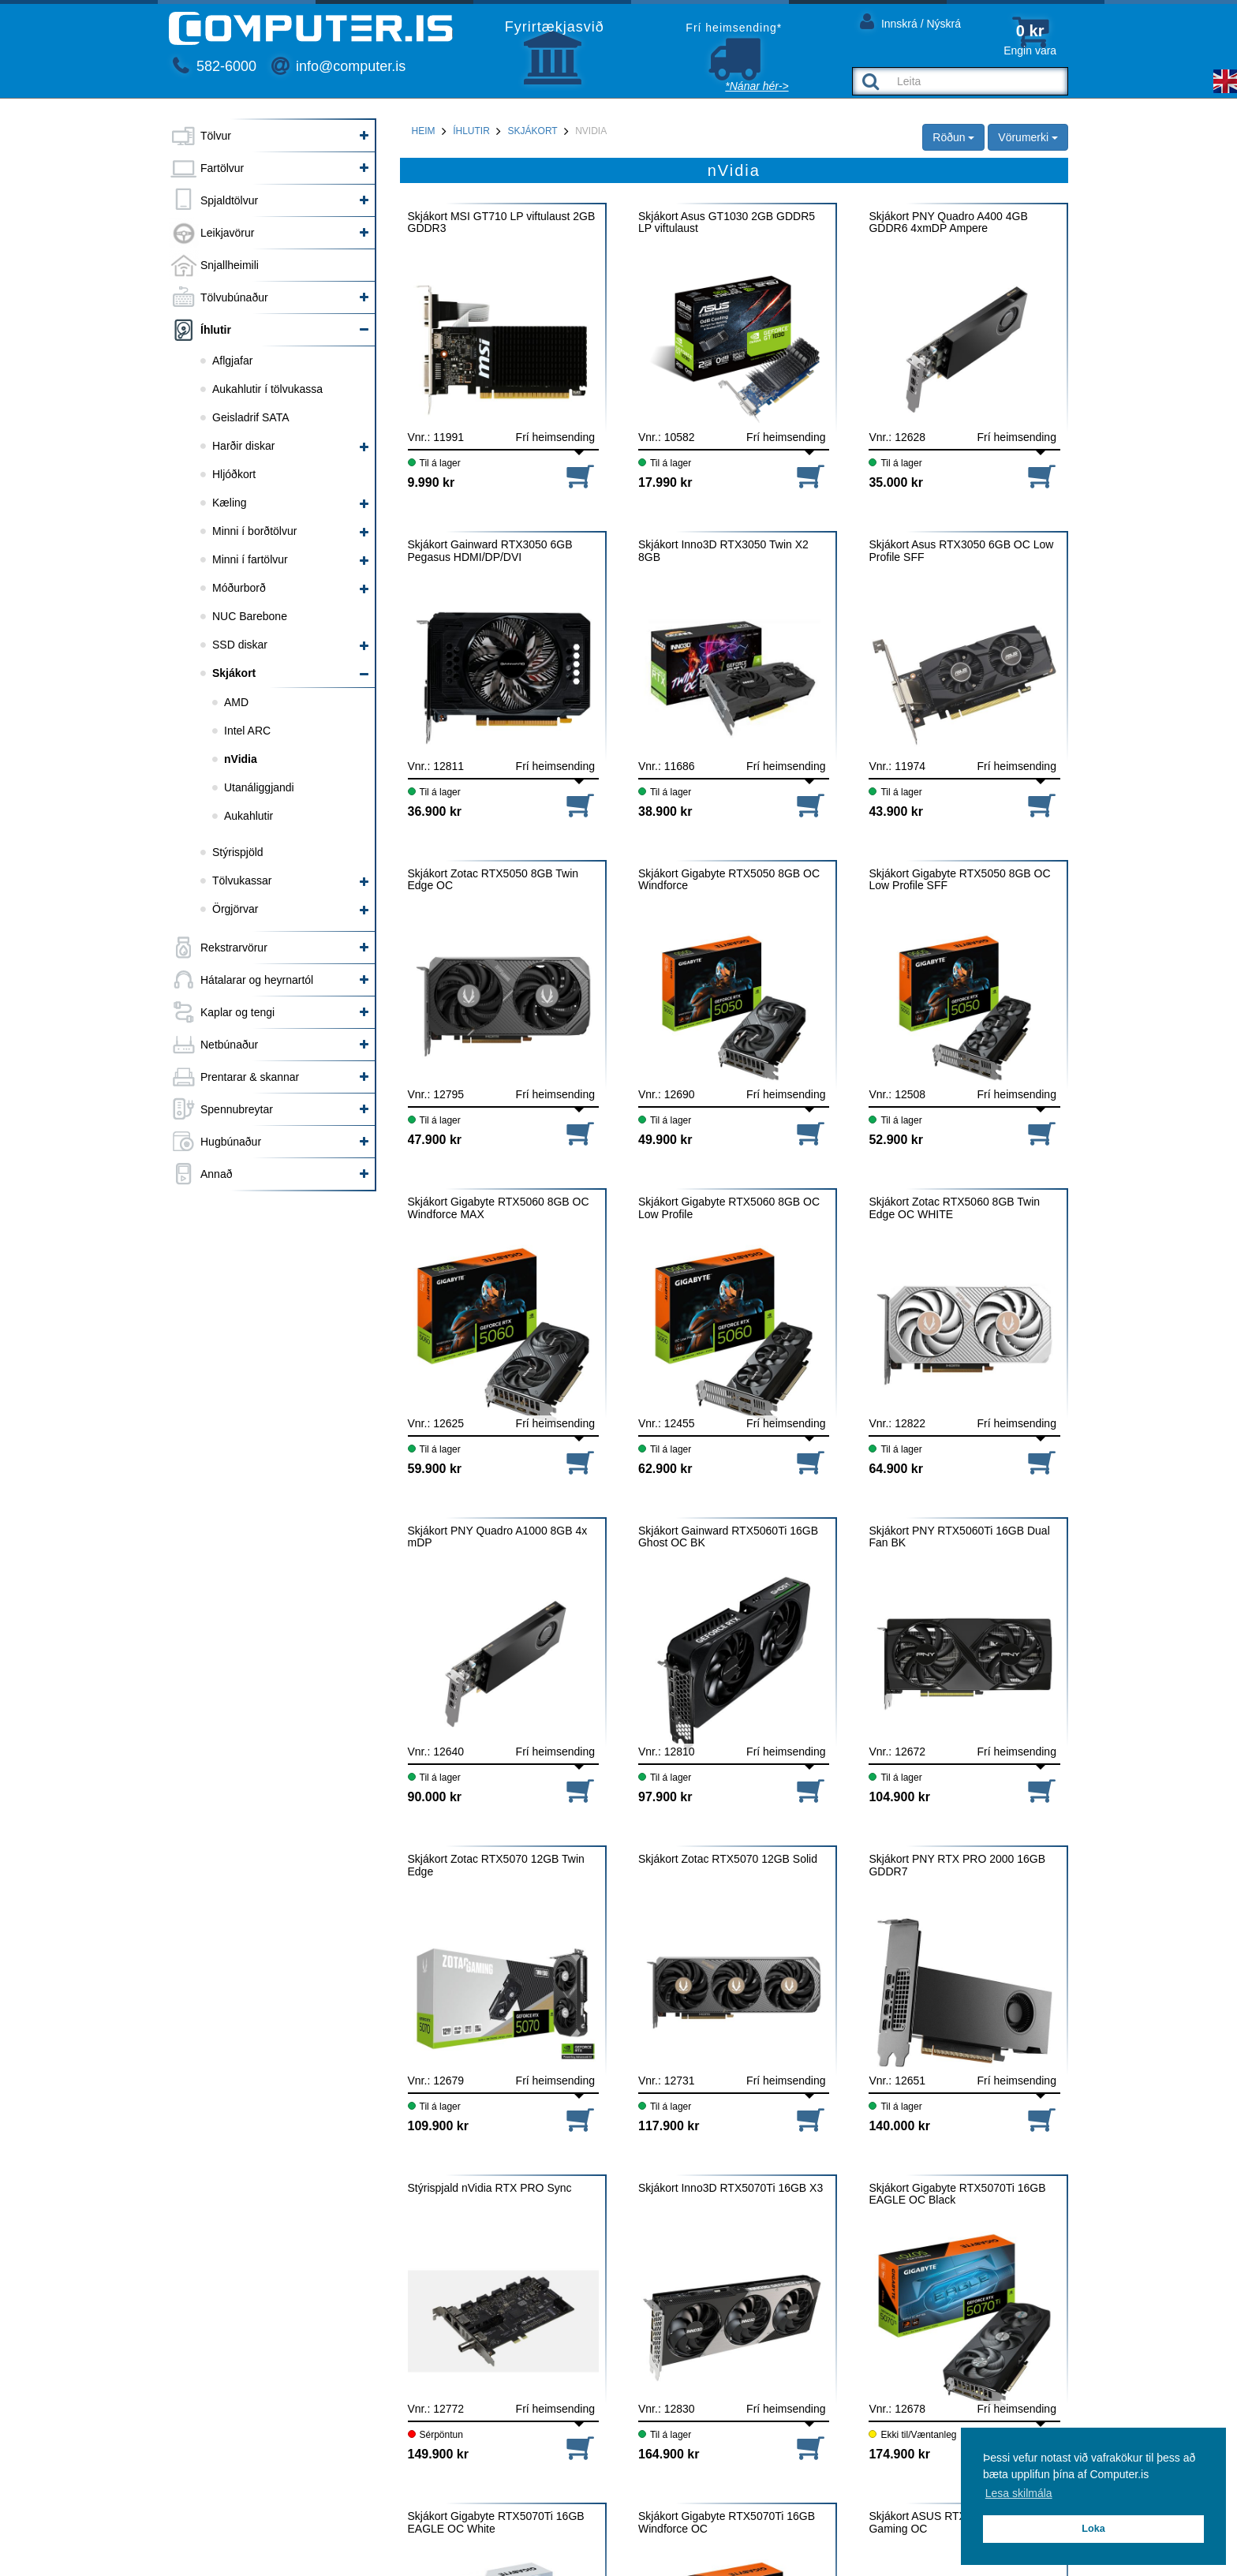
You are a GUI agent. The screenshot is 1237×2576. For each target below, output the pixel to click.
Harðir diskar (243, 445)
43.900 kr (896, 811)
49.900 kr (665, 1139)
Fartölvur (222, 168)
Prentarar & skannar (249, 1077)
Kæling (229, 502)
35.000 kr (896, 482)
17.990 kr (665, 482)
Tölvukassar (241, 880)
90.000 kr (435, 1797)
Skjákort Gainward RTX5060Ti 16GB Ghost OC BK (728, 1537)
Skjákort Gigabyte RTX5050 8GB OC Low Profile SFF (959, 880)
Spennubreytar (236, 1109)
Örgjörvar (235, 909)
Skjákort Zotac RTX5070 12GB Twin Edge (496, 1865)
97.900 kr (665, 1797)
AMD (236, 702)
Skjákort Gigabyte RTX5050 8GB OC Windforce (729, 880)
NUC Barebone (249, 616)
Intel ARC (247, 730)
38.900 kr (665, 811)
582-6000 (214, 66)
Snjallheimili (229, 265)
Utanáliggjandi (259, 787)
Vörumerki (1028, 137)
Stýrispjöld (237, 852)
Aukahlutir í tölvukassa (267, 389)
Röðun (953, 137)
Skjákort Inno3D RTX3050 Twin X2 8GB (723, 551)
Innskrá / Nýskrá (910, 21)
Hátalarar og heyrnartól (256, 980)
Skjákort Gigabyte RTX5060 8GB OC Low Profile (729, 1208)
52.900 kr (896, 1139)
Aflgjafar (232, 360)
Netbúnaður (229, 1044)
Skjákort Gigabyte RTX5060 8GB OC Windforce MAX (498, 1208)
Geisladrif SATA (251, 417)
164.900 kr (668, 2454)
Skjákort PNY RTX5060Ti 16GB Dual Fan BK (959, 1537)
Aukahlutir (248, 815)
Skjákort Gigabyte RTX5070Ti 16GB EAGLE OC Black (957, 2194)
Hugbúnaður (230, 1141)
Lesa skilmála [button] (1018, 2493)
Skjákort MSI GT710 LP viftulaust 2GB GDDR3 (502, 222)
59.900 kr (435, 1468)
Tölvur (215, 135)
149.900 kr (438, 2454)
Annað (216, 1174)
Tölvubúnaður (234, 297)
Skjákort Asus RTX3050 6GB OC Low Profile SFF (961, 551)
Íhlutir (215, 329)
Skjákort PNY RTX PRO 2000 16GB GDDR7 (957, 1865)
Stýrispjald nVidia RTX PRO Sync (490, 2188)
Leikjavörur (227, 232)
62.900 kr (665, 1468)
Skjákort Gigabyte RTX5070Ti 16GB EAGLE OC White (496, 2522)
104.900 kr (899, 1797)
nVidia (240, 759)
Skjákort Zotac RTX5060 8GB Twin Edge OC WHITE (954, 1208)
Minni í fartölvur (250, 559)
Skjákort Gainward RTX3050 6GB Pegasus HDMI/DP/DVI (490, 551)
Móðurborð (239, 587)
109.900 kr (438, 2126)
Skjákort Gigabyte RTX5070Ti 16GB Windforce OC (726, 2522)
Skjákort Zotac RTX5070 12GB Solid (727, 1859)
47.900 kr (435, 1139)
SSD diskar (239, 644)
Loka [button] (1093, 2528)
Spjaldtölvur (229, 200)
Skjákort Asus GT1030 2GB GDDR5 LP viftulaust (726, 222)
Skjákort (234, 673)
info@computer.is (338, 66)
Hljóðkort (234, 474)
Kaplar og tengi (237, 1012)
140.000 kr (899, 2126)
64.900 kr (896, 1468)
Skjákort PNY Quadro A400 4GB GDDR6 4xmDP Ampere (948, 222)
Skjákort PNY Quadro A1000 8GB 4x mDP (498, 1537)
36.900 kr (435, 811)
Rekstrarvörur (233, 947)
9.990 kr (431, 482)
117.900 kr (668, 2126)
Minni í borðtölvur (254, 531)
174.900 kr (899, 2454)
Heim (423, 130)
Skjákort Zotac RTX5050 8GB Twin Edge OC (493, 880)
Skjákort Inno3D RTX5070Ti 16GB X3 (730, 2188)
